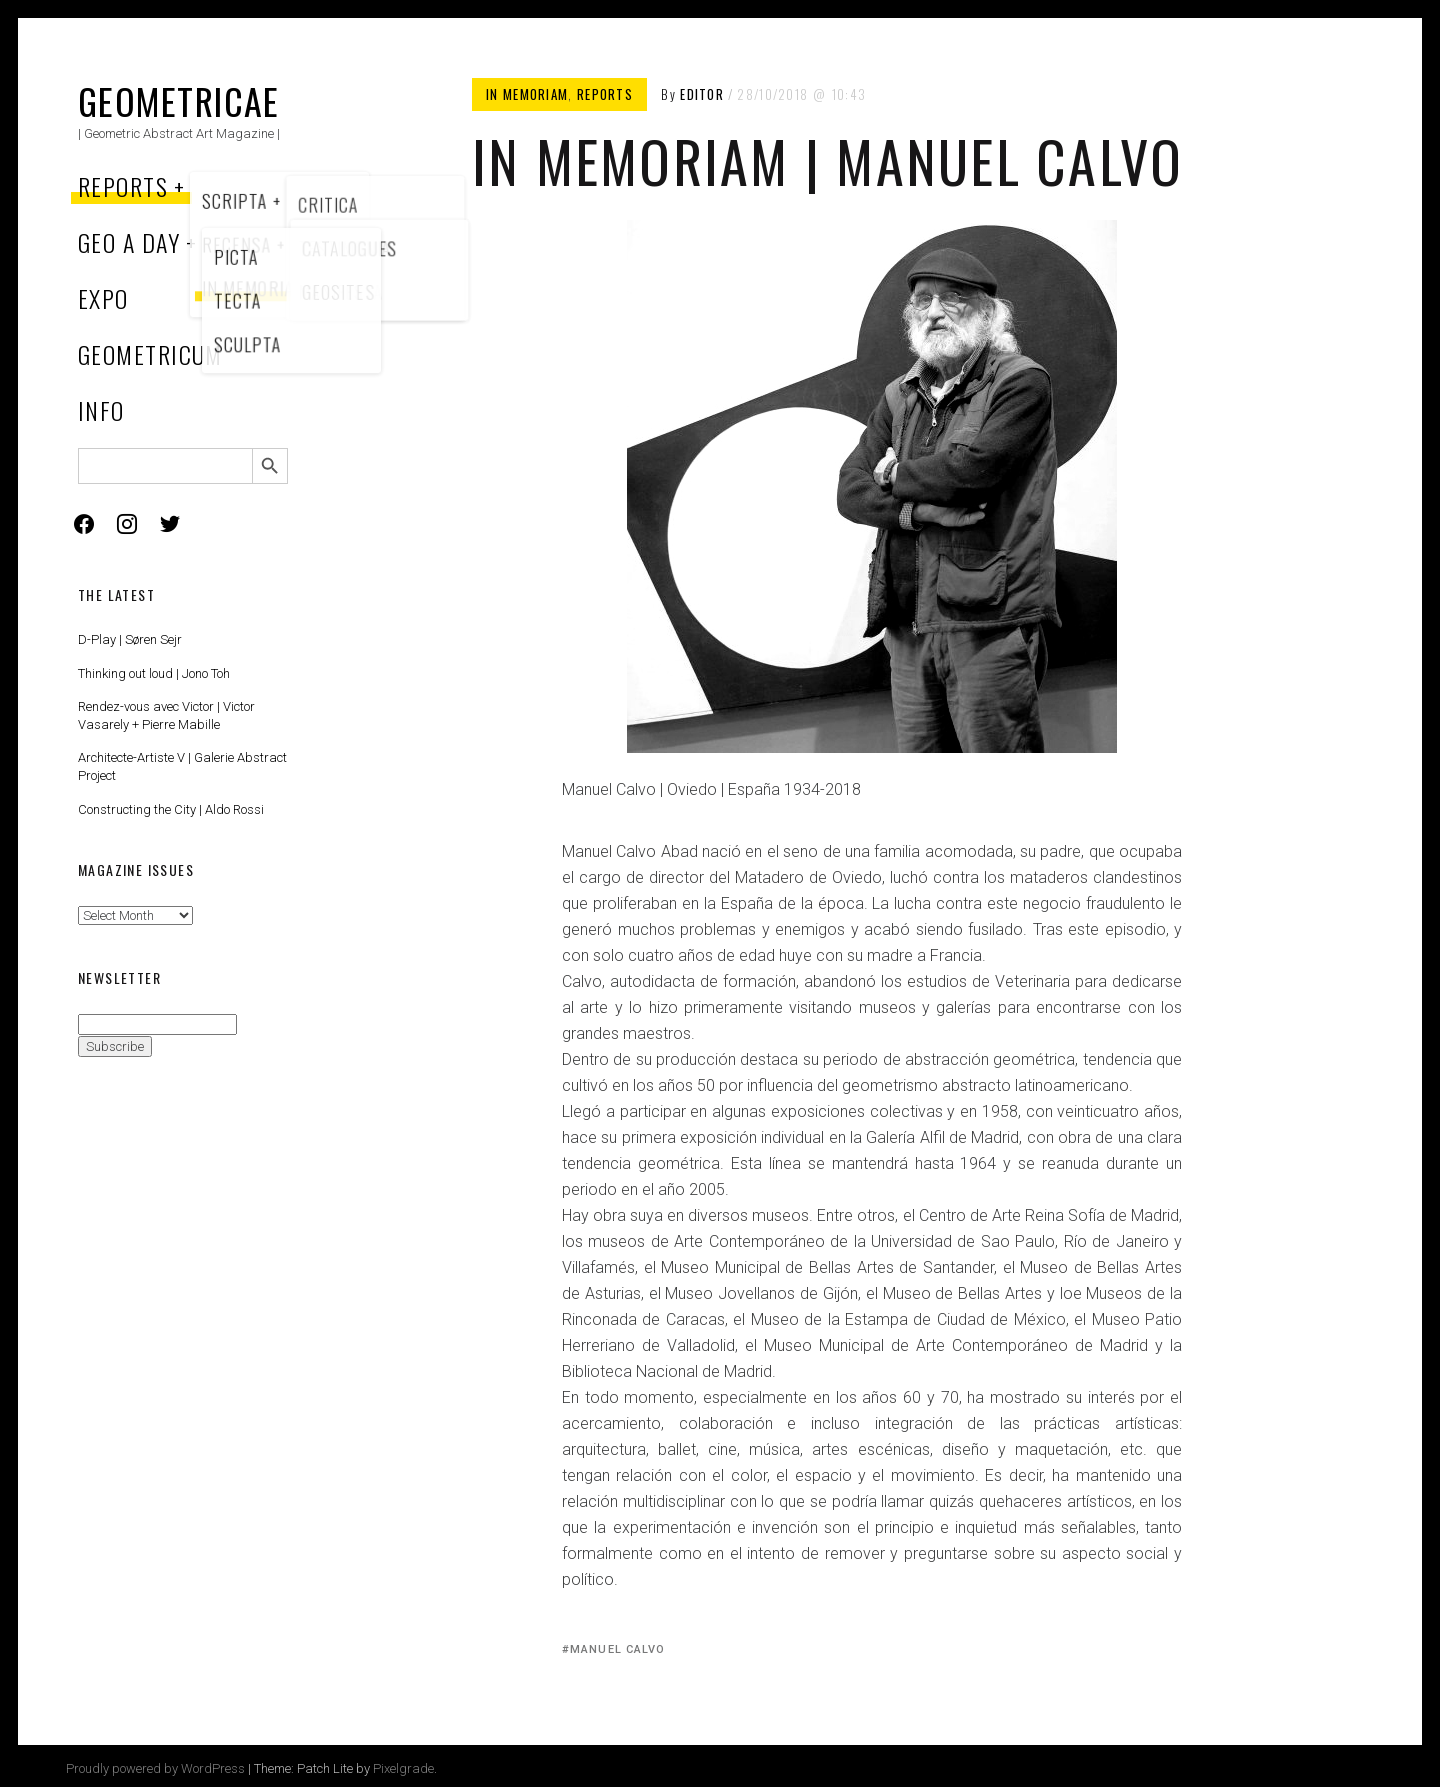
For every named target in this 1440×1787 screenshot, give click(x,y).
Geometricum (150, 354)
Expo (103, 298)
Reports (123, 186)
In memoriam (527, 94)
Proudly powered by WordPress (155, 1768)
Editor (702, 94)
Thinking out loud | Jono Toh (154, 673)
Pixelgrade (403, 1768)
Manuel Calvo (617, 1649)
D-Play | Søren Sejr (130, 639)
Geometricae (179, 100)
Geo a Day (129, 242)
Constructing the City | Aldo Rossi (171, 809)
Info (101, 410)
